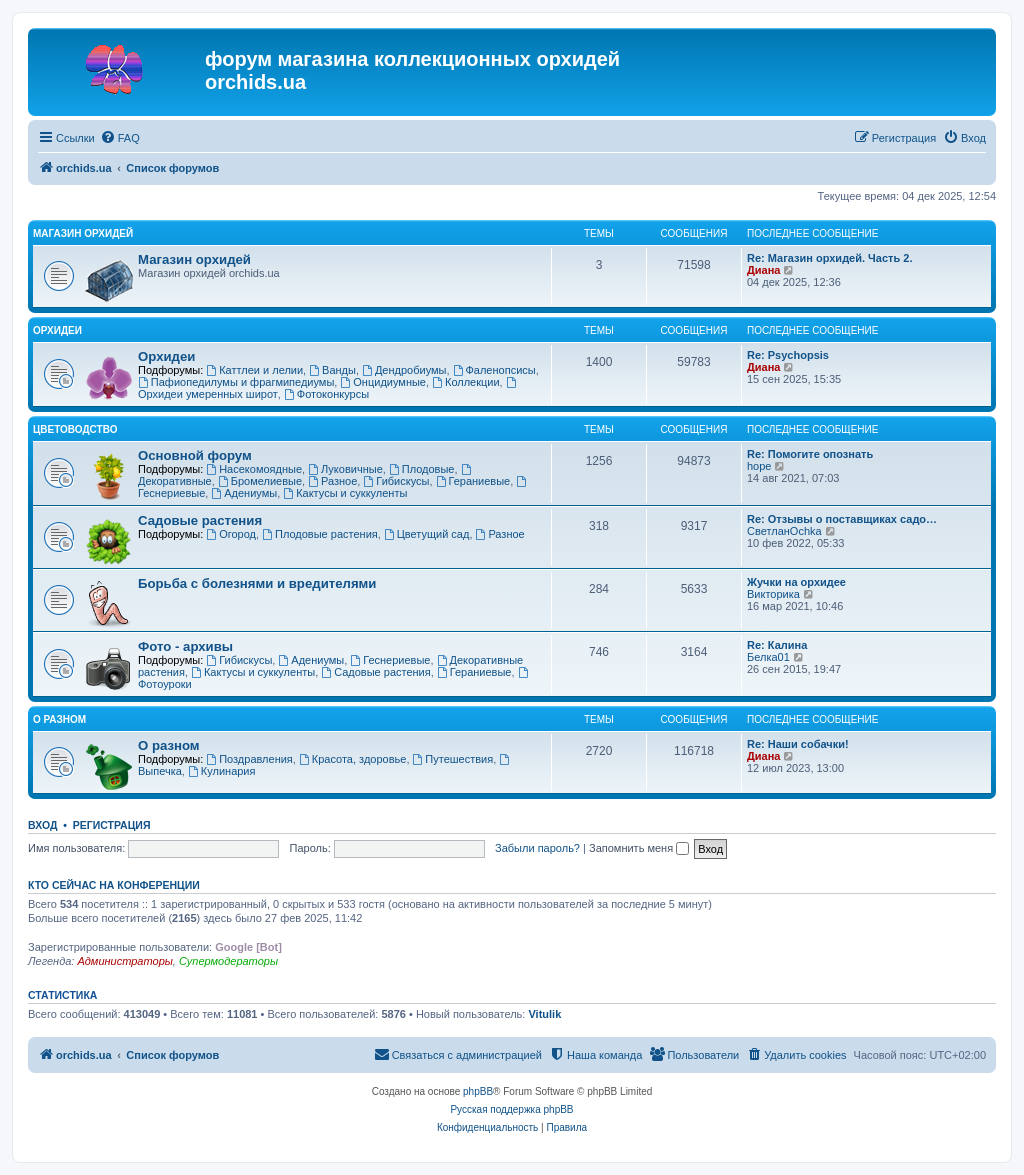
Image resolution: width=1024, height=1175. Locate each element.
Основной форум (195, 455)
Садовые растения (200, 520)
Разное (332, 481)
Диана (763, 270)
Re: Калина (777, 645)
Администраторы (124, 961)
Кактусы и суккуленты (345, 493)
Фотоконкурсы (326, 394)
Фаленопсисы (494, 370)
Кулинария (221, 771)
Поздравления (249, 759)
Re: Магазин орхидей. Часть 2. (829, 258)
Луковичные (345, 469)
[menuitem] (120, 138)
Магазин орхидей (83, 233)
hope (759, 466)
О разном (59, 719)
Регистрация (112, 825)
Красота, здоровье (352, 759)
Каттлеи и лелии (254, 370)
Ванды (332, 370)
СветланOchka (784, 531)
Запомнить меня (639, 848)
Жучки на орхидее (796, 582)
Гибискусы (396, 481)
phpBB (478, 1091)
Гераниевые (473, 481)
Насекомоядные (254, 469)
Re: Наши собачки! (798, 744)
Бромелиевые (260, 481)
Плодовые (422, 469)
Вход (42, 825)
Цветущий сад (427, 534)
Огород (231, 534)
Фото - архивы (185, 646)
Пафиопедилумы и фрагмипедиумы (236, 382)
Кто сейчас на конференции (114, 885)
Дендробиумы (404, 370)
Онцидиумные (383, 382)
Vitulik (544, 1014)
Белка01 (768, 657)
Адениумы (244, 493)
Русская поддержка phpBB (511, 1109)
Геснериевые (390, 660)
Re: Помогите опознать (810, 454)
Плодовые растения (320, 534)
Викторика (773, 594)
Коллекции (465, 382)
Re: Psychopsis (788, 355)
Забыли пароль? (537, 848)
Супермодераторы (228, 961)
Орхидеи (57, 330)
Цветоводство (75, 429)
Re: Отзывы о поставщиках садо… (842, 519)
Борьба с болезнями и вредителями (257, 583)
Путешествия (453, 759)
